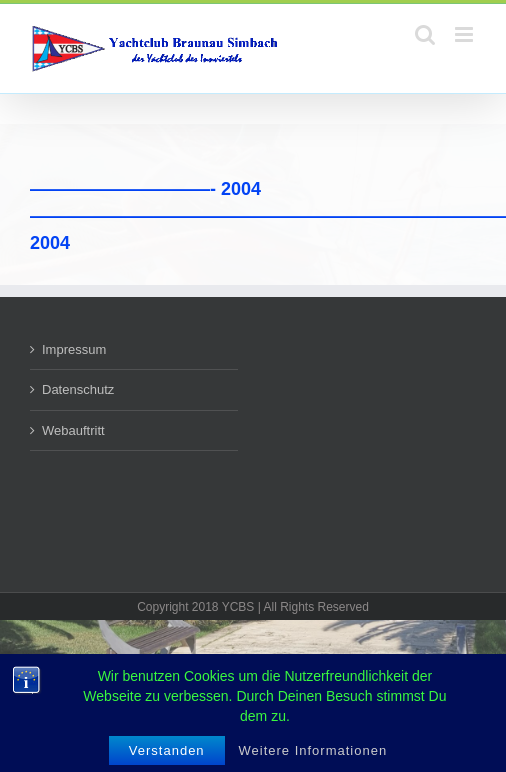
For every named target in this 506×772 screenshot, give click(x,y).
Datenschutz (78, 389)
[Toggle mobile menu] (465, 34)
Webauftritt (73, 430)
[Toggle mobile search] (425, 34)
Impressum (74, 349)
